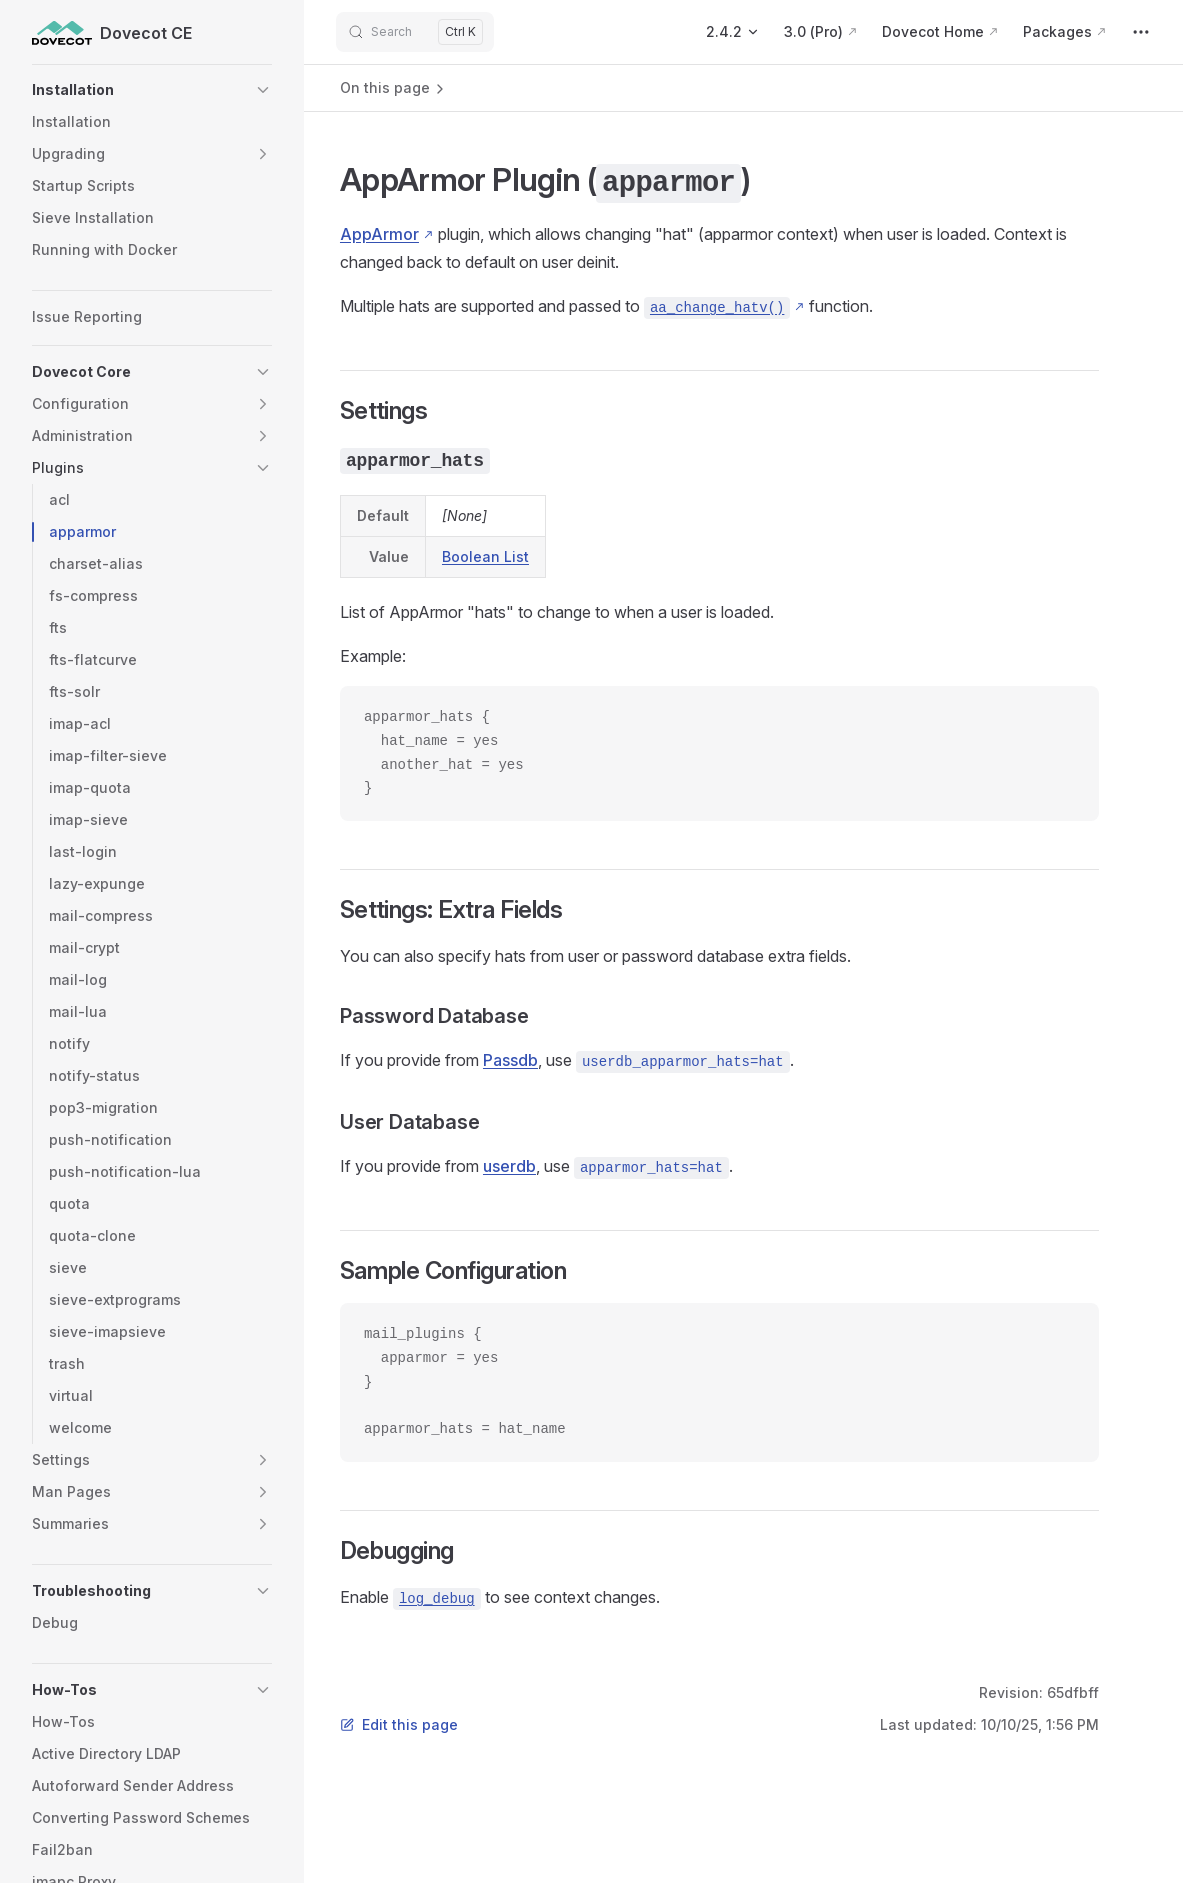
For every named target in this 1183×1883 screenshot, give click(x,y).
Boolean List (485, 556)
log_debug (437, 1599)
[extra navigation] (1141, 32)
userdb (509, 1166)
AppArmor (379, 234)
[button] (152, 90)
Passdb (510, 1060)
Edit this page (399, 1724)
